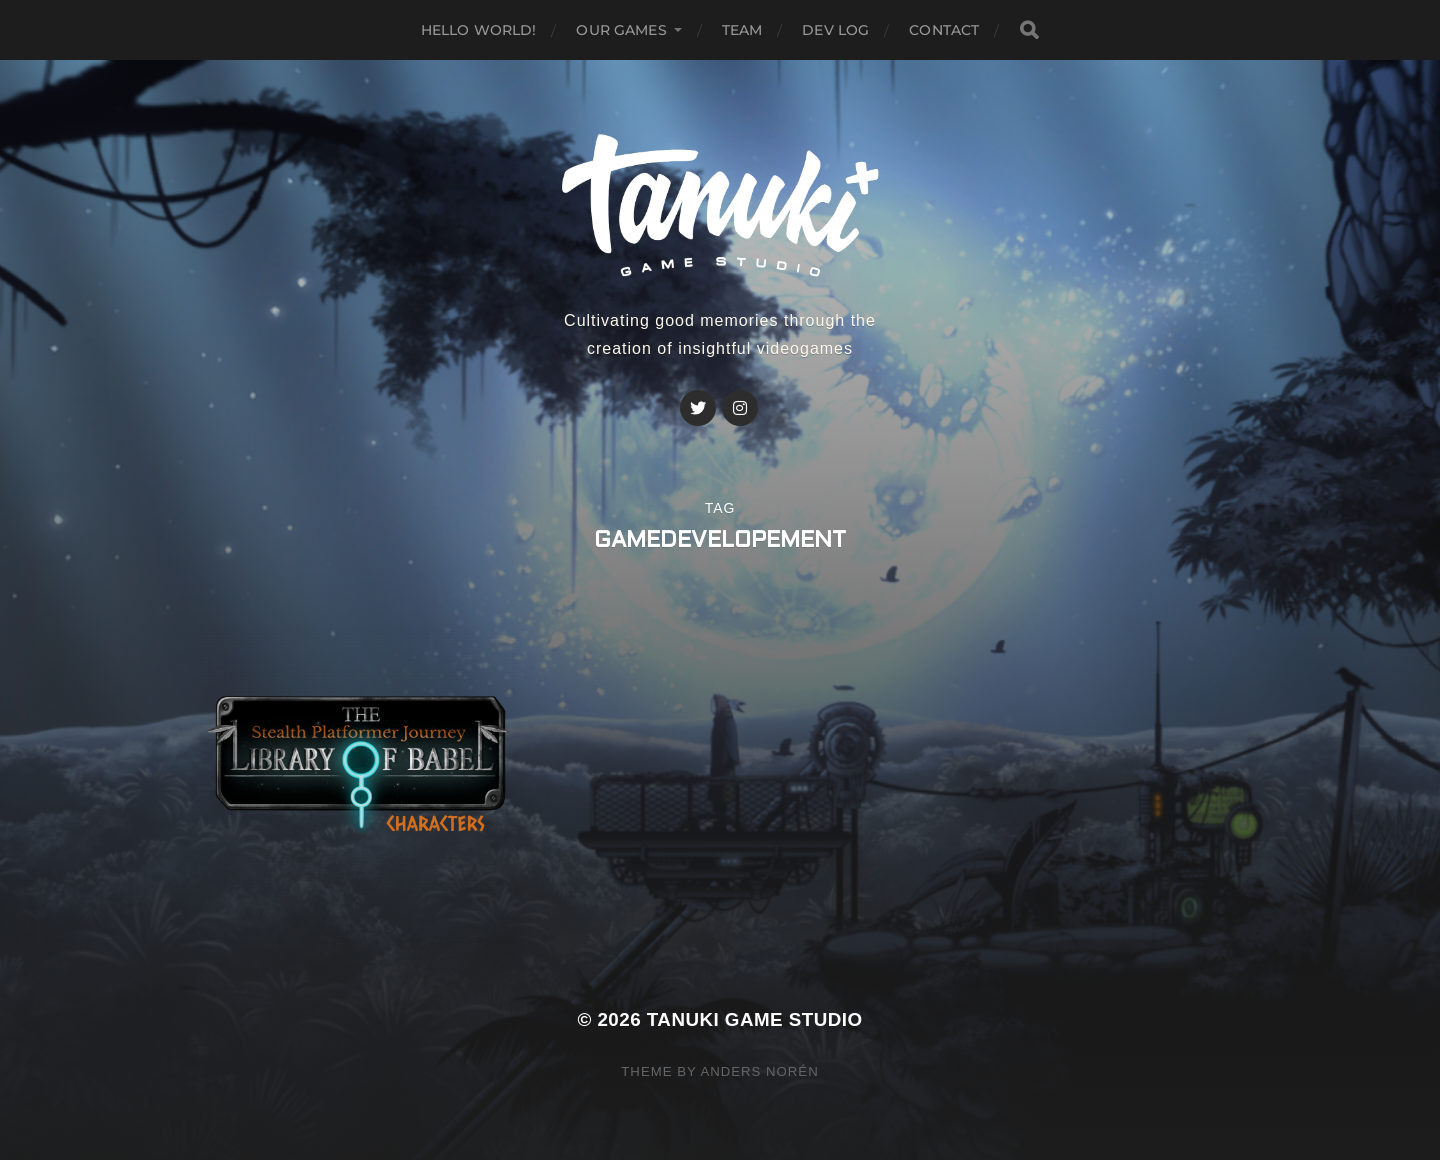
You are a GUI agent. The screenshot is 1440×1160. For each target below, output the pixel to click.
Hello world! (479, 30)
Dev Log (835, 30)
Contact (944, 30)
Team (742, 30)
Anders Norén (759, 1071)
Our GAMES (621, 30)
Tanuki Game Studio (755, 1019)
